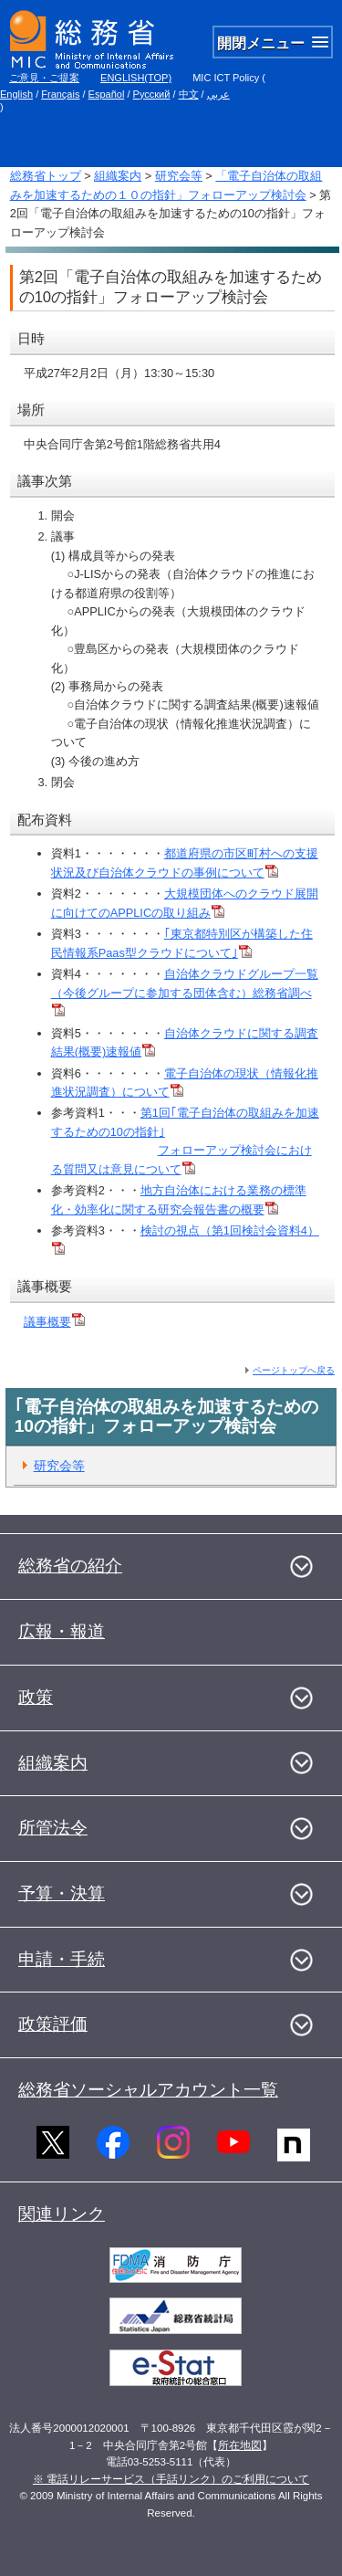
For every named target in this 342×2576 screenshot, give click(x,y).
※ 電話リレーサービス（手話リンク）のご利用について (171, 2479)
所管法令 (53, 1827)
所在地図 (240, 2445)
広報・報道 (61, 1631)
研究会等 (178, 176)
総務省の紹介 (70, 1565)
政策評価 (53, 2024)
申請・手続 (61, 1959)
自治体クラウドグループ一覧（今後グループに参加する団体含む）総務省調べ (184, 991)
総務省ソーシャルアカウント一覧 (148, 2089)
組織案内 (117, 176)
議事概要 (54, 1322)
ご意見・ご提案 (44, 77)
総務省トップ (45, 176)
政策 (35, 1697)
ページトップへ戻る (294, 1370)
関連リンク (61, 2214)
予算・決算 (61, 1893)
